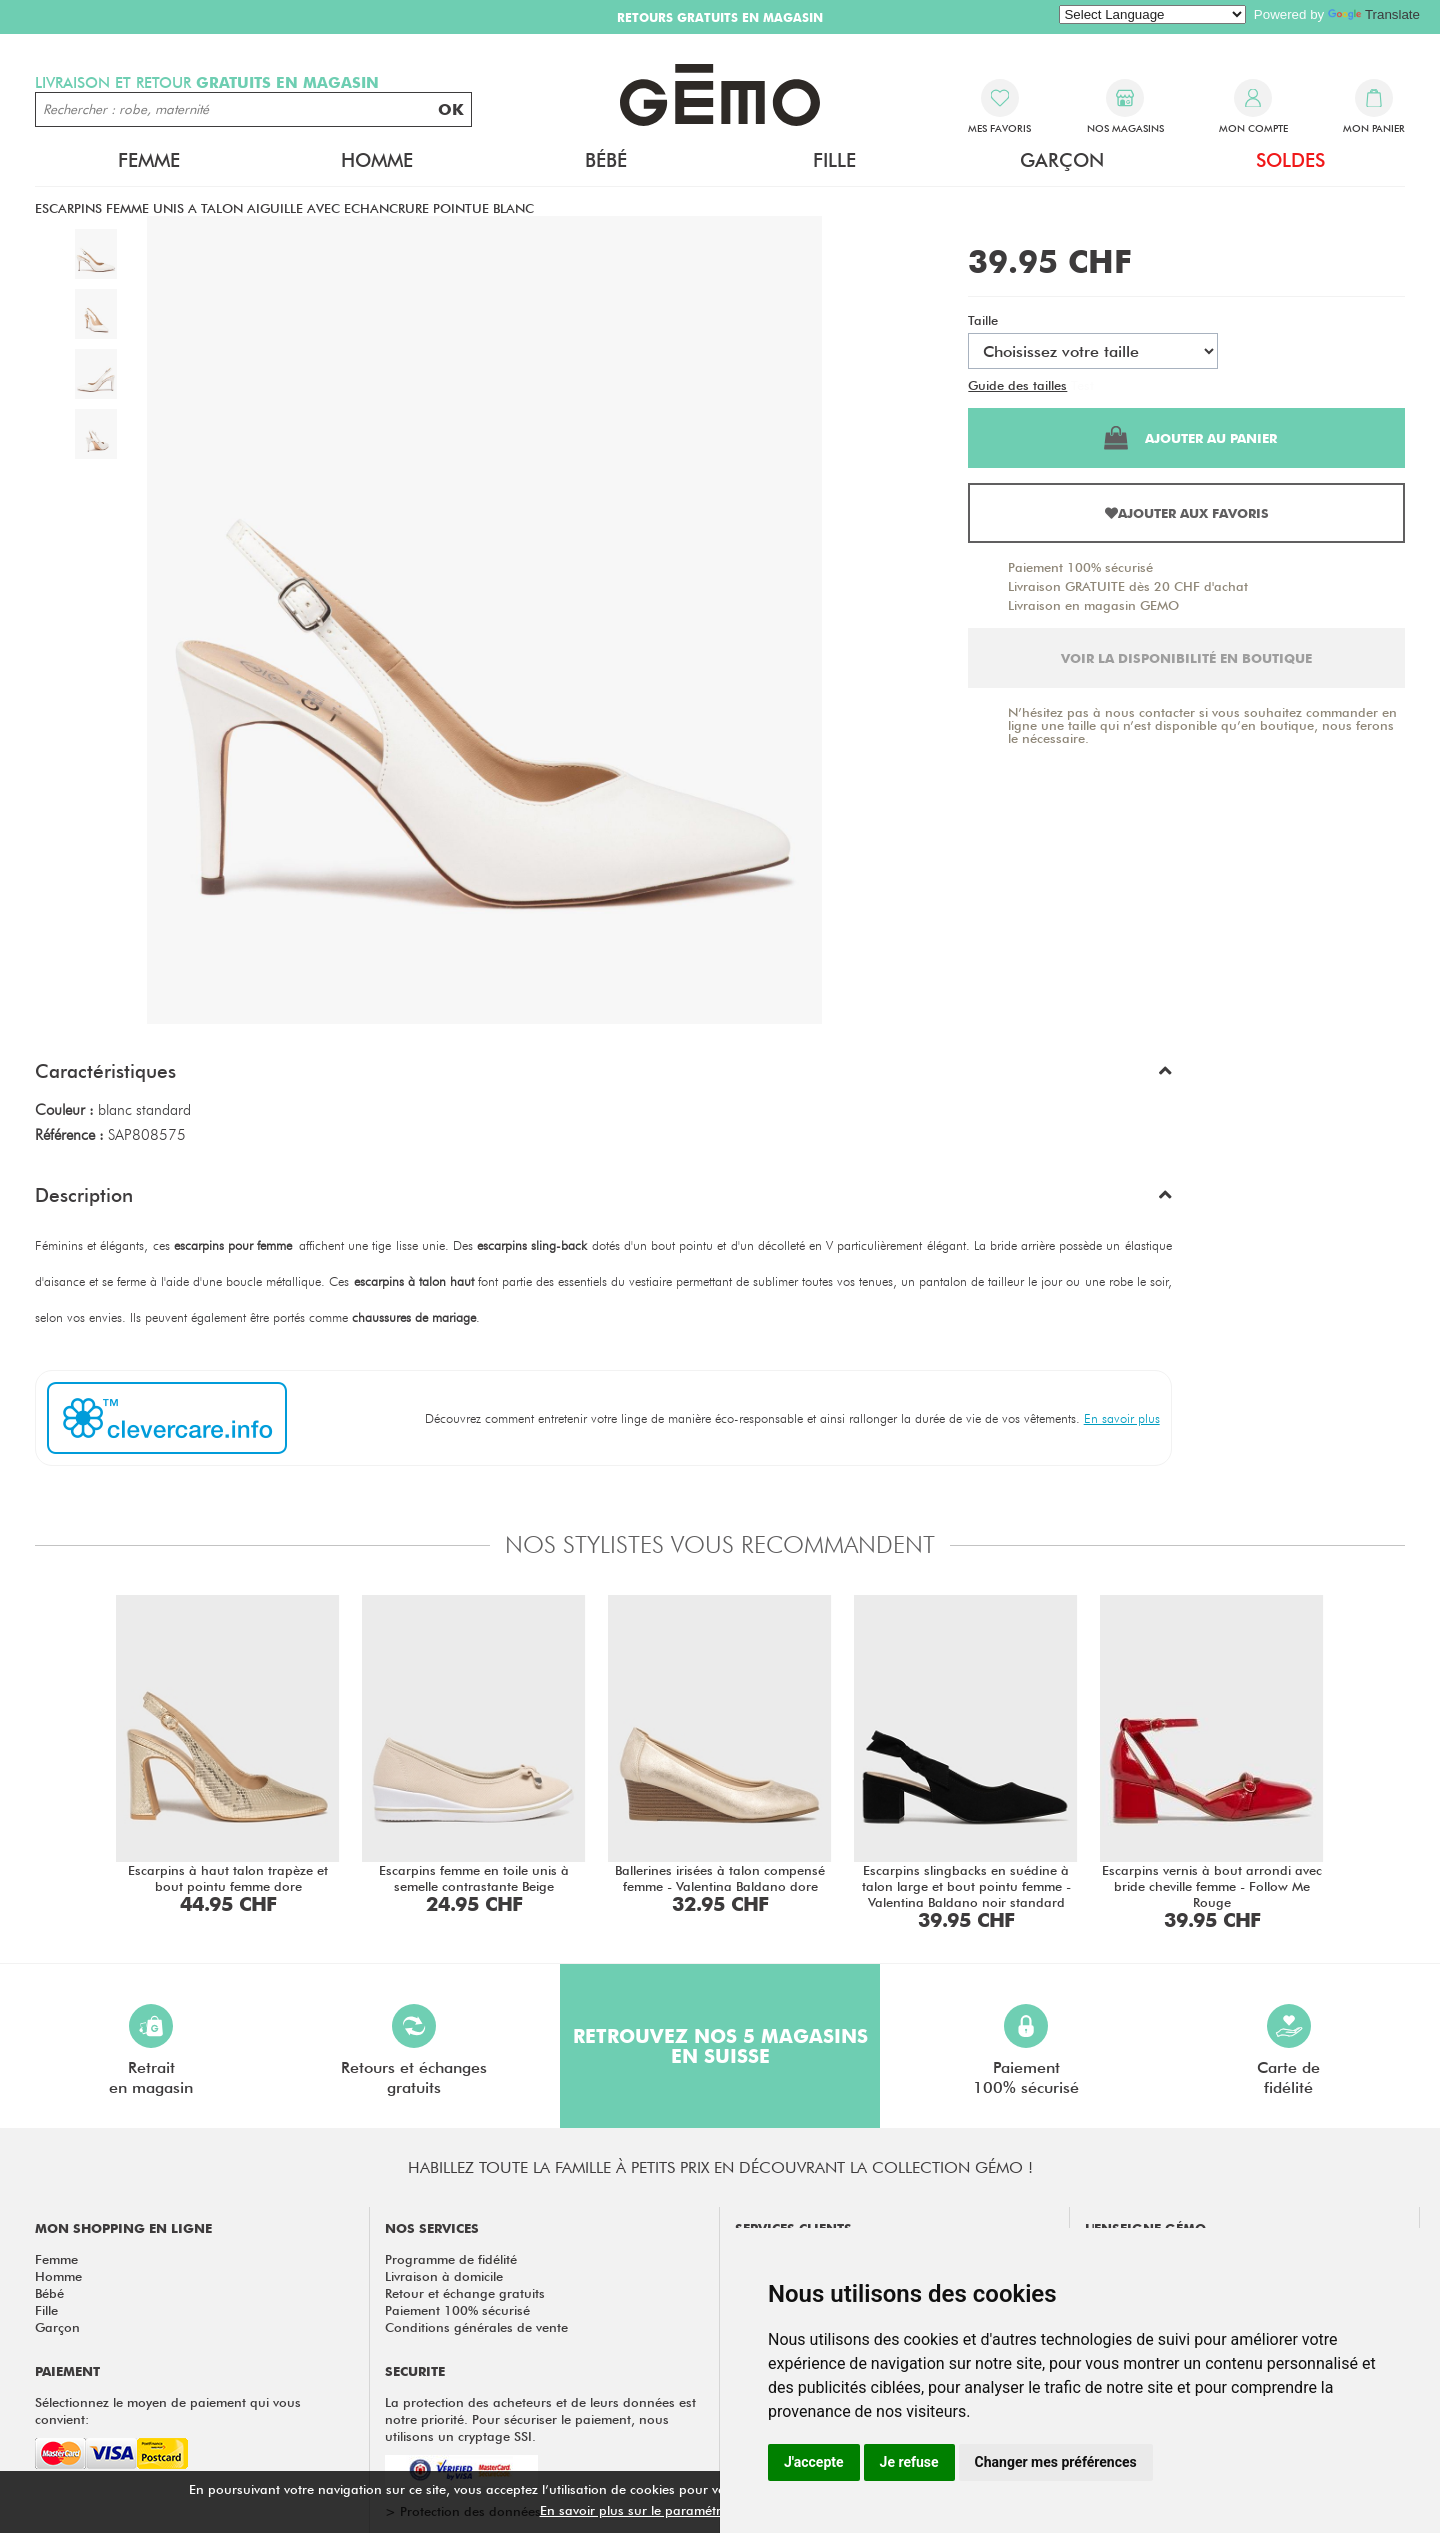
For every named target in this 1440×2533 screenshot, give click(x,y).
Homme (377, 160)
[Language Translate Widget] (1152, 14)
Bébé (606, 160)
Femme (149, 160)
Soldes (1290, 160)
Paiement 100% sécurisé (1080, 567)
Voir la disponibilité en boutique (1186, 658)
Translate (1374, 14)
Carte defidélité (1288, 2050)
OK (451, 109)
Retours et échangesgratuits (414, 2050)
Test (1082, 385)
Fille (834, 160)
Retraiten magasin (151, 2050)
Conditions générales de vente (476, 2327)
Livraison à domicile (444, 2276)
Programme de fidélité (451, 2259)
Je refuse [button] (909, 2462)
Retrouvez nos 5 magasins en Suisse (720, 2046)
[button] (603, 1076)
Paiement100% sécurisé (1026, 2050)
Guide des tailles (1017, 385)
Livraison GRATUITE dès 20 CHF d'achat (1128, 586)
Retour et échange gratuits (465, 2293)
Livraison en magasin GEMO (1093, 605)
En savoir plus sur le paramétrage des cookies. (681, 2510)
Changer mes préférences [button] (1056, 2462)
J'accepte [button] (814, 2462)
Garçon (1062, 160)
